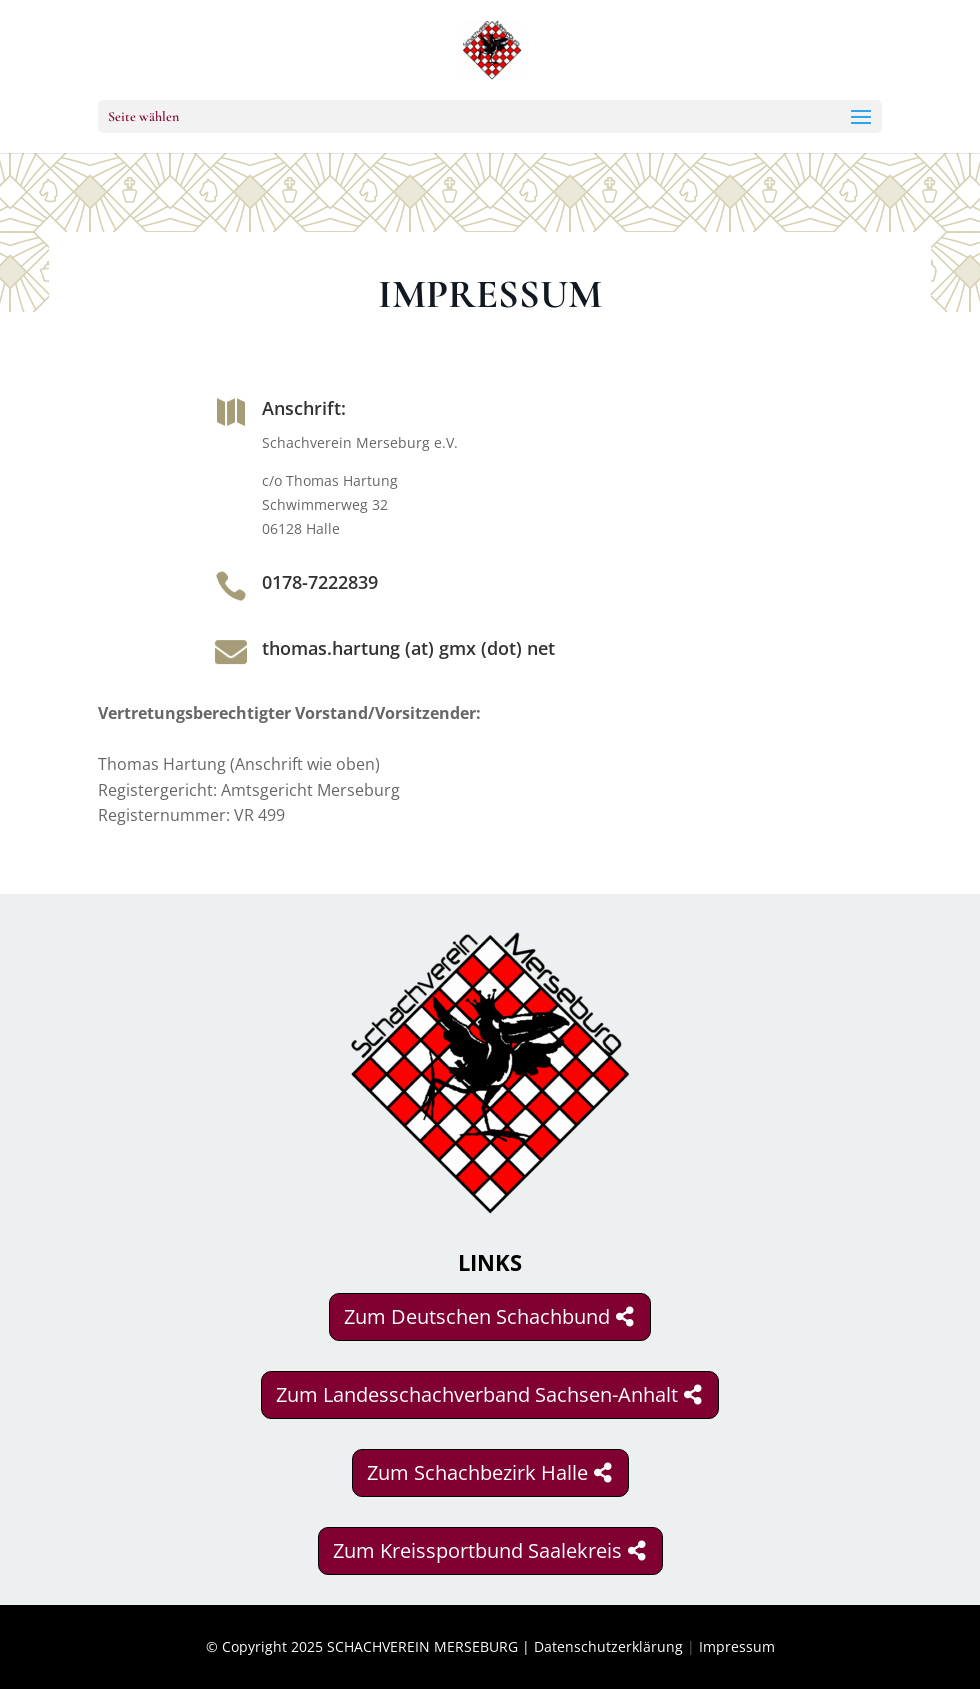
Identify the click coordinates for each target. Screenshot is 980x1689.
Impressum (737, 1646)
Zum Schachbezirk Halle (477, 1472)
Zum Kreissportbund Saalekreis (477, 1550)
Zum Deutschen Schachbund (477, 1316)
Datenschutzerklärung (608, 1646)
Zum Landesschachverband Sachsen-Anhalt (477, 1394)
